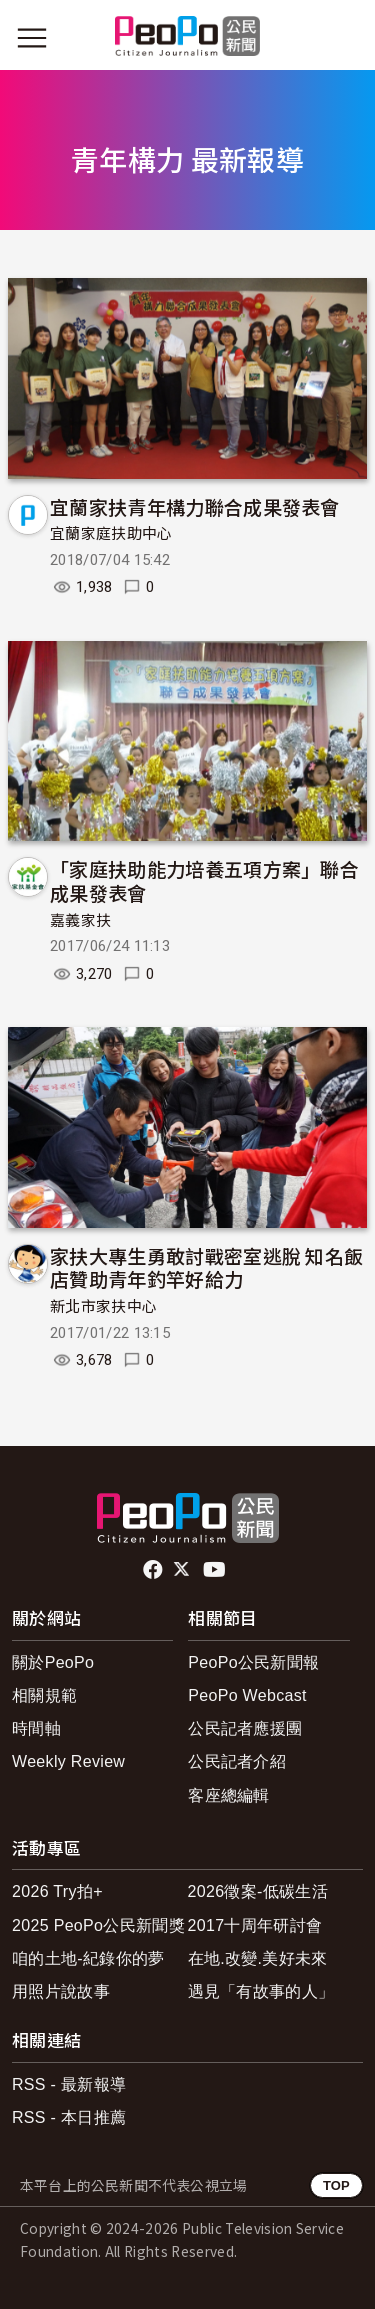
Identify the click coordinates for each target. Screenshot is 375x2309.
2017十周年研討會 (255, 1925)
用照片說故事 (61, 1991)
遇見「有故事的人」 (261, 1991)
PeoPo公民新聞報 (253, 1662)
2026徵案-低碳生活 (258, 1891)
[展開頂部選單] (343, 38)
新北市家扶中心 (103, 1307)
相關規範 (44, 1695)
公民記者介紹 (237, 1761)
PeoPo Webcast (247, 1695)
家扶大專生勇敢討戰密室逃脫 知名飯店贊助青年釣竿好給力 (206, 1267)
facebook (154, 1570)
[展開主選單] (32, 38)
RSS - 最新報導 (69, 2084)
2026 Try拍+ (57, 1891)
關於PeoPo (53, 1662)
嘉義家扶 (80, 921)
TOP (336, 2185)
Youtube (216, 1570)
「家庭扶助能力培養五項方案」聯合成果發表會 (204, 880)
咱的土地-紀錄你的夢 (88, 1958)
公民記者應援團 (245, 1728)
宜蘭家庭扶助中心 (111, 534)
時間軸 (36, 1728)
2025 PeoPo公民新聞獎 (98, 1925)
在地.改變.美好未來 (258, 1958)
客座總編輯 (229, 1795)
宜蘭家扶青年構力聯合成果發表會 (195, 506)
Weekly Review (68, 1761)
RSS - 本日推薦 (69, 2117)
